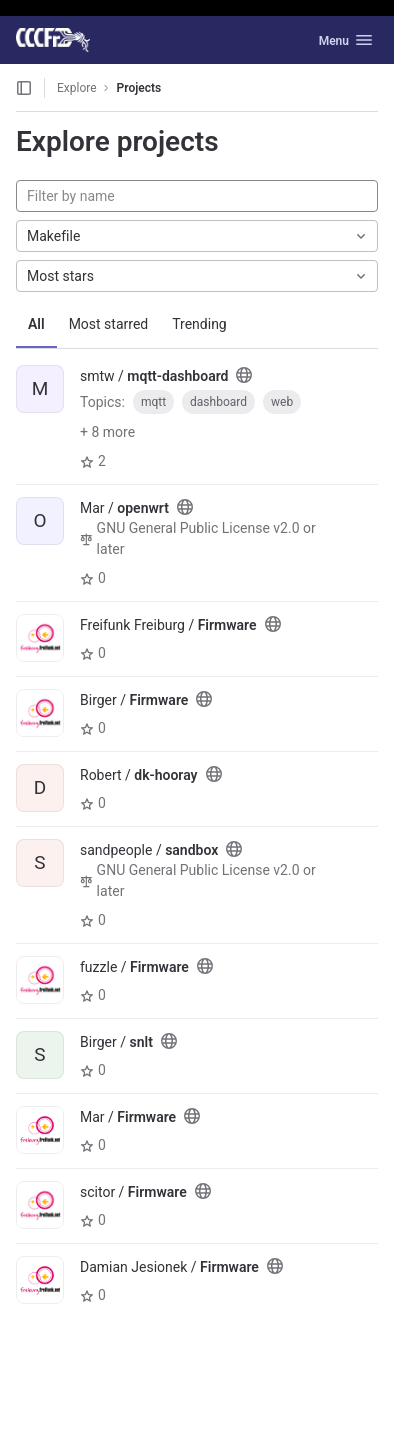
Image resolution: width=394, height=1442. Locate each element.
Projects (139, 88)
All (36, 324)
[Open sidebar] (24, 88)
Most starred (109, 324)
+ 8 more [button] (107, 432)
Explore (77, 88)
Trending (199, 324)
